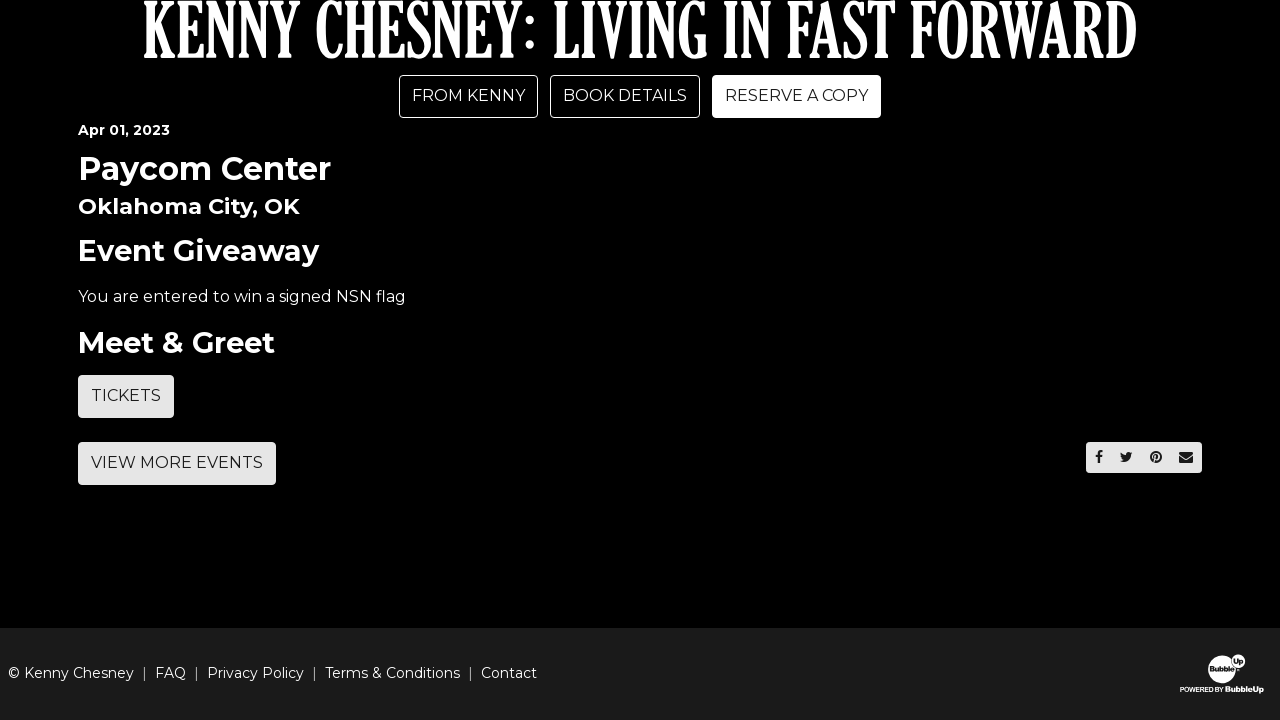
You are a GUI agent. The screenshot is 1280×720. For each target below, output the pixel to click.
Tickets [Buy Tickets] (126, 395)
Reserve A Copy (796, 95)
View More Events (177, 462)
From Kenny (468, 95)
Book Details (625, 95)
